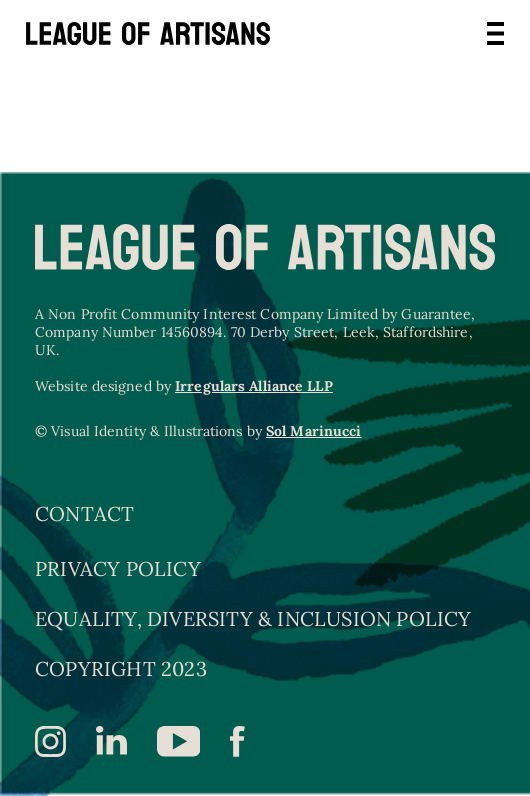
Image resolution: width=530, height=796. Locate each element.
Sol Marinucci (313, 431)
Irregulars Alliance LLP (253, 386)
